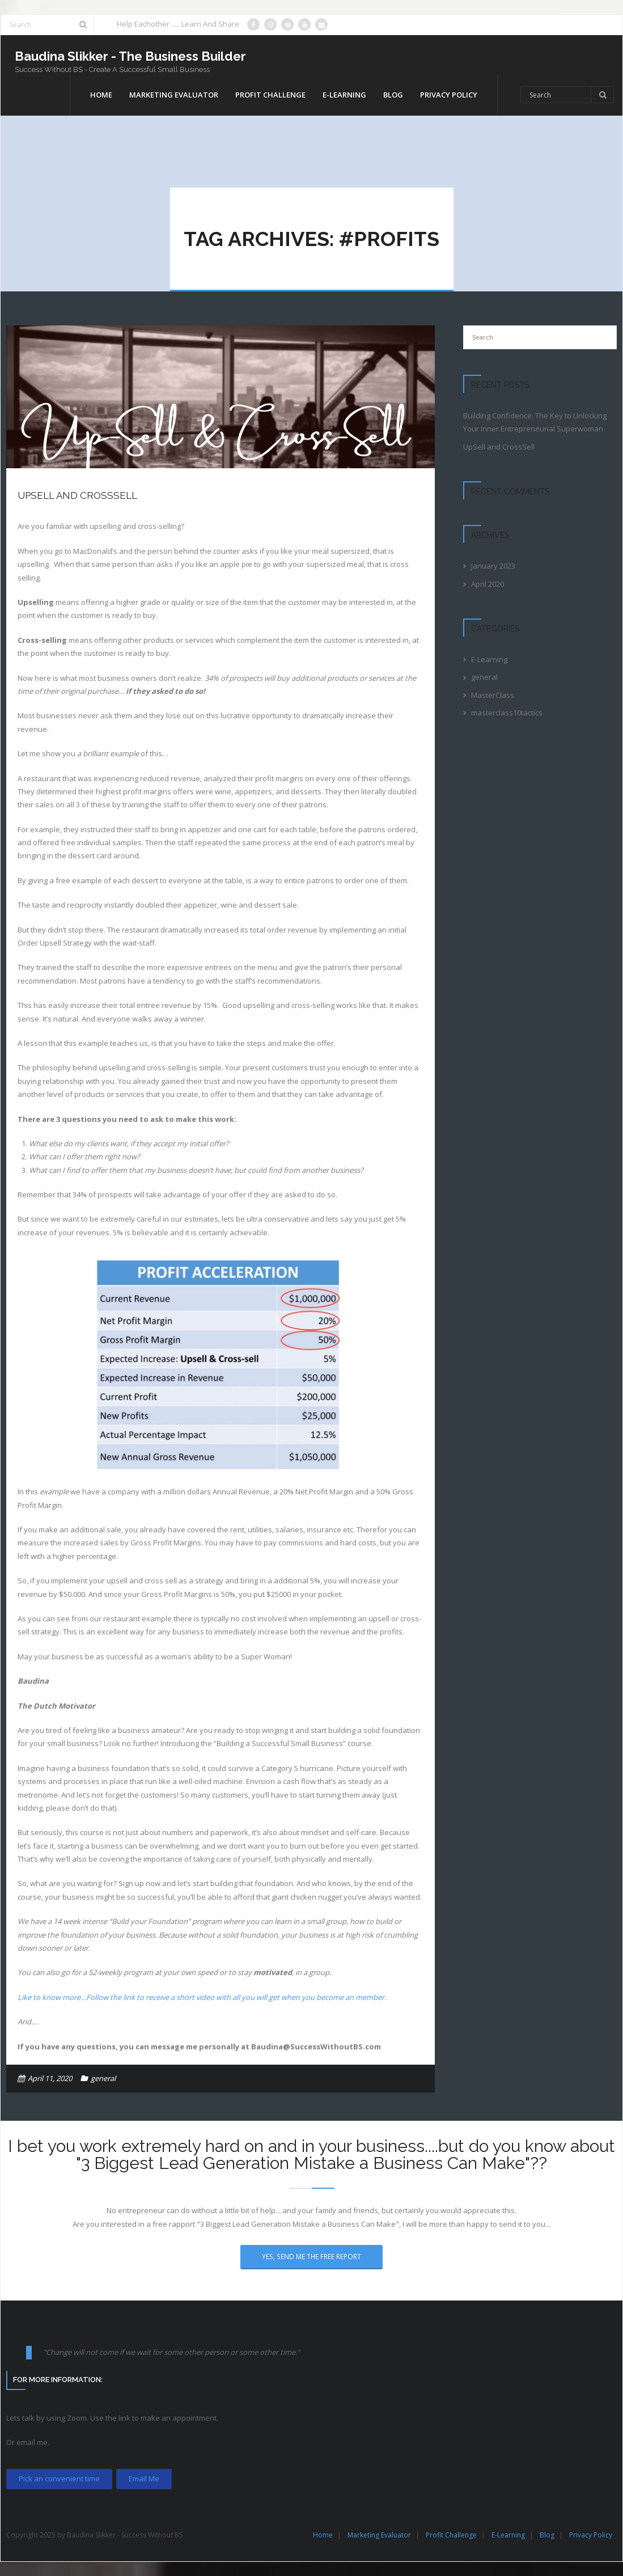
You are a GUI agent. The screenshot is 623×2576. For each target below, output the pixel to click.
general (103, 2078)
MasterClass (492, 695)
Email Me (144, 2478)
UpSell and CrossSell (77, 495)
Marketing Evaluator (379, 2535)
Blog (547, 2535)
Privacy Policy (590, 2535)
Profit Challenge (451, 2535)
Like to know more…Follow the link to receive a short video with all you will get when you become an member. (202, 1997)
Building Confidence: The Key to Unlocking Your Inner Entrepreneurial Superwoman (535, 422)
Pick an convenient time (59, 2478)
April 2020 (487, 584)
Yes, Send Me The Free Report (311, 2256)
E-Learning (489, 659)
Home (323, 2535)
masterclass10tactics (507, 712)
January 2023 (493, 566)
